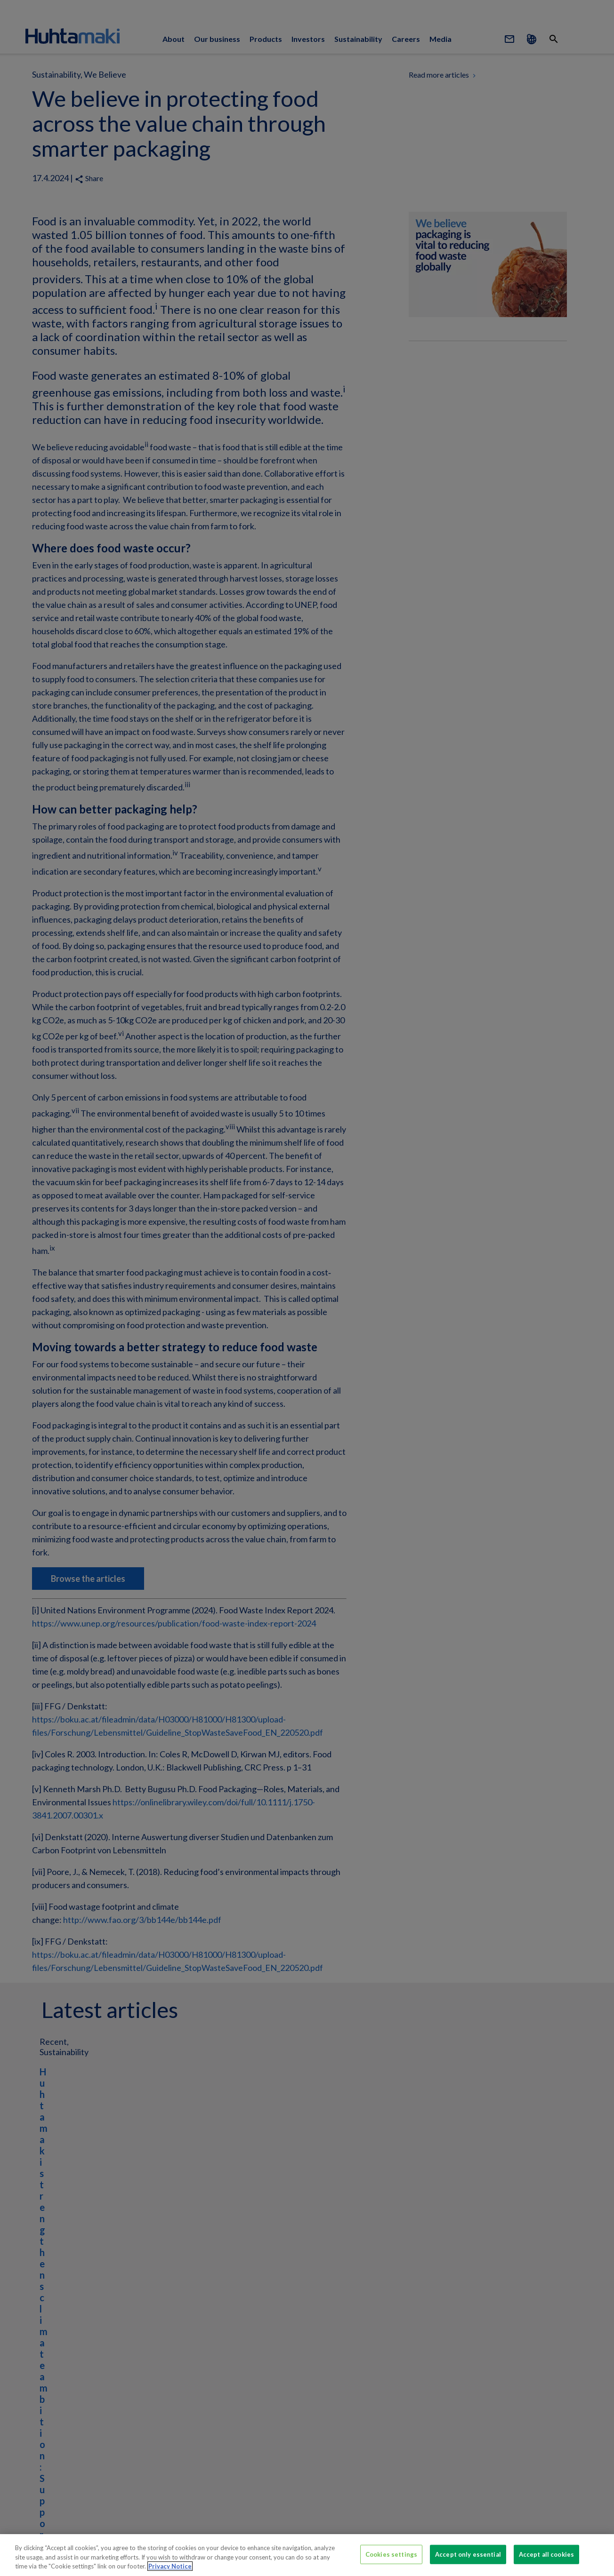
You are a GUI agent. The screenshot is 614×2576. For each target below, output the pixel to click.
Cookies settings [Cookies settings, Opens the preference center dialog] (391, 2554)
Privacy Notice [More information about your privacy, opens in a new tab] (170, 2566)
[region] (307, 2555)
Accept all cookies (546, 2554)
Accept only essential (468, 2554)
